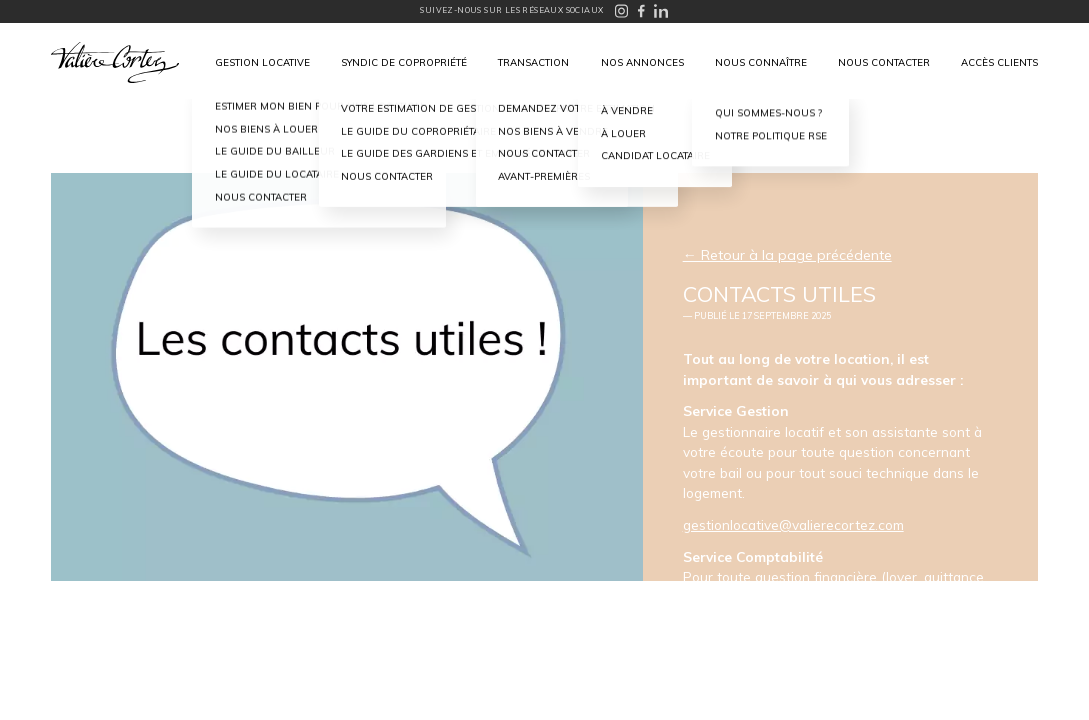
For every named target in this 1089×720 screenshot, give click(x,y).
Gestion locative (262, 62)
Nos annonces (642, 62)
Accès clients (999, 62)
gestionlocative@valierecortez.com (793, 524)
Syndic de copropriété (404, 62)
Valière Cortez (115, 62)
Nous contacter (884, 62)
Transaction (533, 62)
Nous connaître (761, 62)
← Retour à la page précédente (787, 255)
